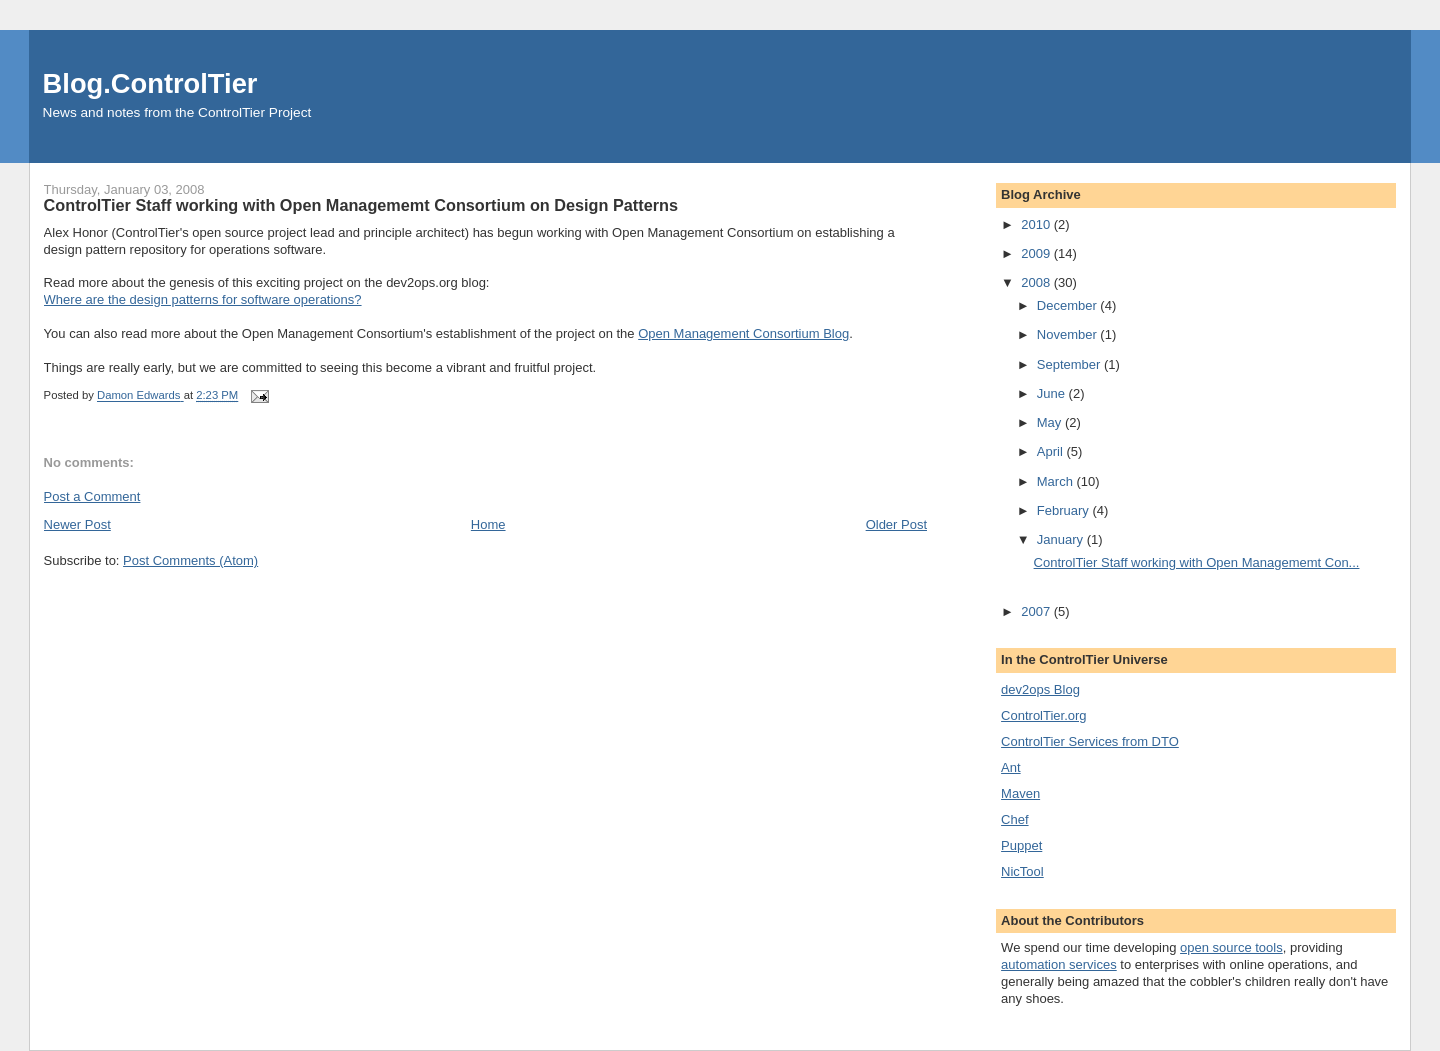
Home (488, 524)
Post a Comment (92, 496)
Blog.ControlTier (150, 83)
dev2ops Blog (1040, 689)
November (1069, 334)
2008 (1037, 282)
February (1065, 510)
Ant (1011, 767)
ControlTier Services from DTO (1090, 741)
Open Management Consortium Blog (743, 333)
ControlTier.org (1044, 715)
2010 (1037, 224)
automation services (1059, 964)
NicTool (1022, 871)
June (1053, 393)
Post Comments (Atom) (190, 560)
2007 (1037, 611)
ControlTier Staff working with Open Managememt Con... (1197, 562)
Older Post (896, 524)
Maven (1020, 793)
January (1062, 539)
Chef (1014, 819)
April (1052, 451)
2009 (1037, 253)
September (1070, 364)
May (1051, 422)
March (1057, 481)
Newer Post (77, 524)
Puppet (1021, 845)
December (1069, 305)
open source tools (1231, 947)
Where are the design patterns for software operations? (203, 299)
